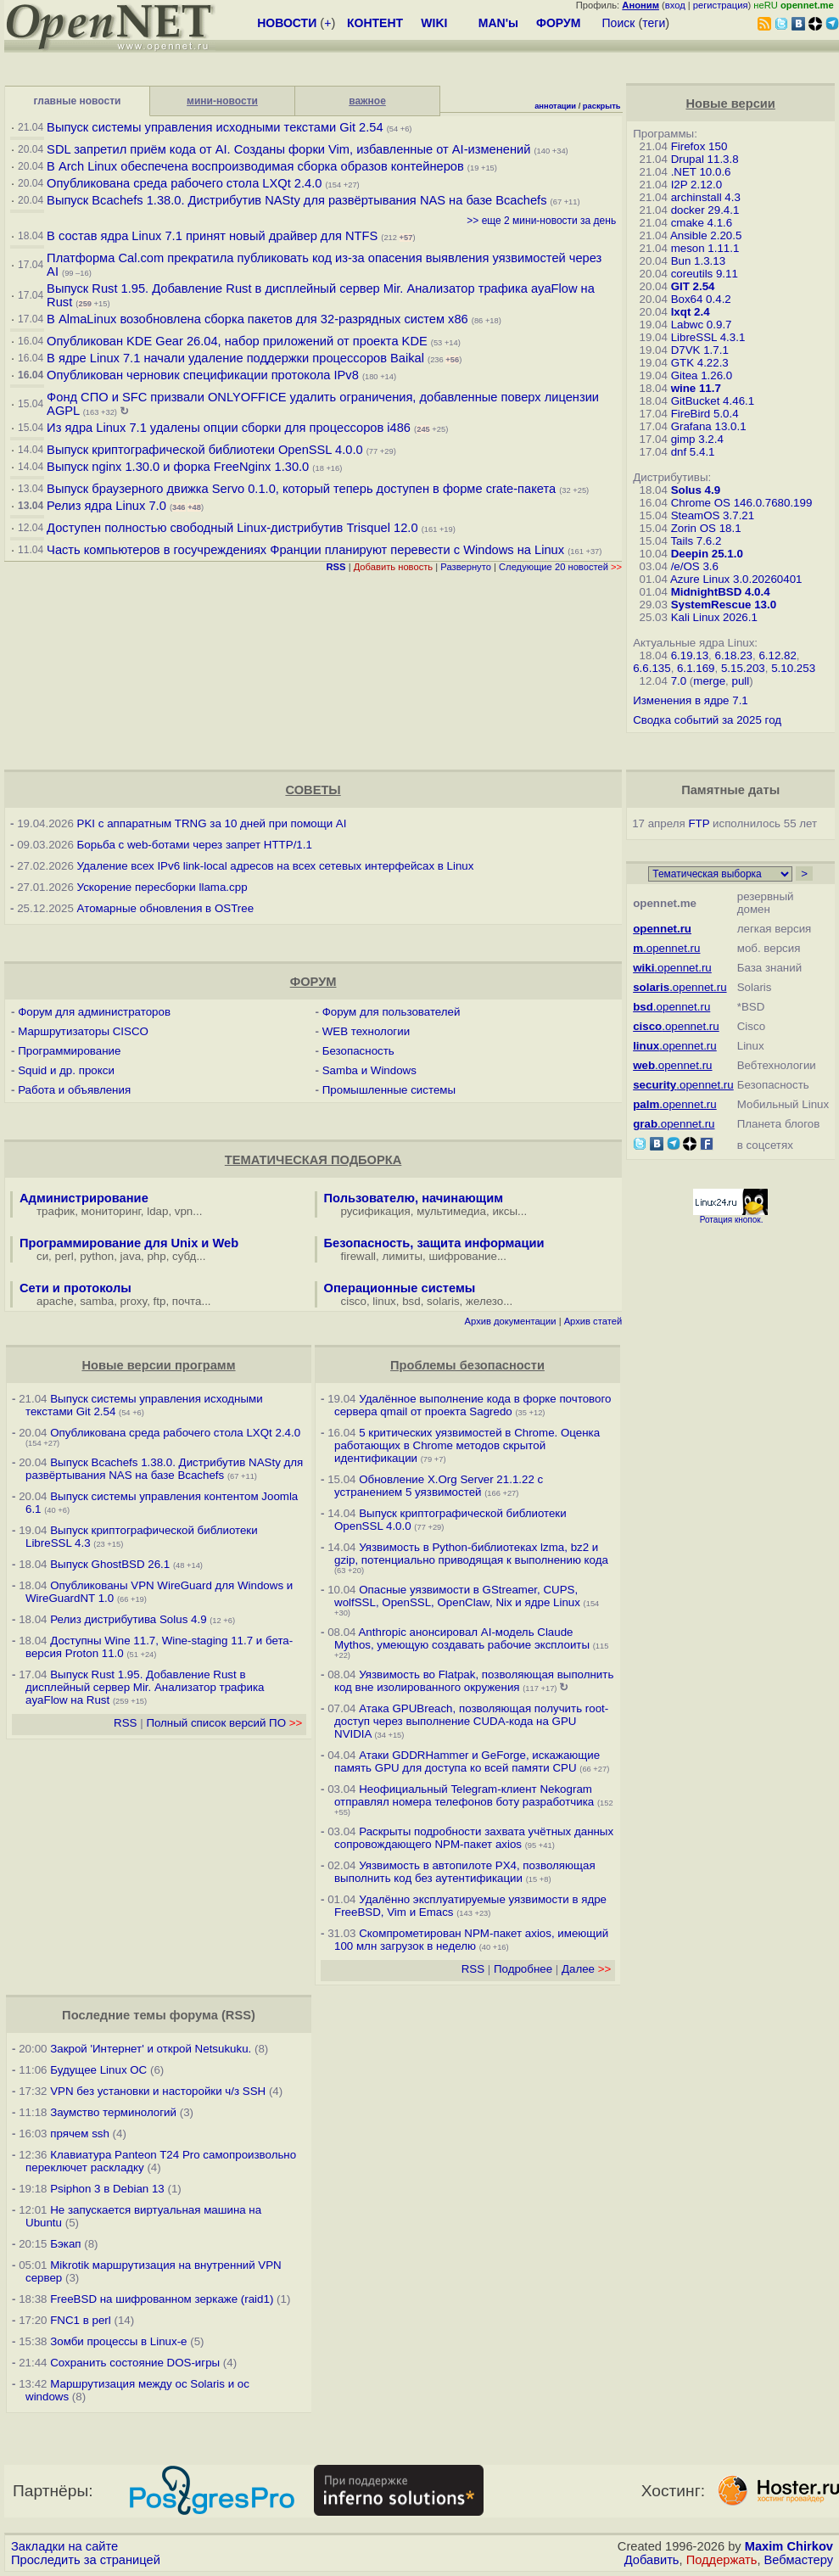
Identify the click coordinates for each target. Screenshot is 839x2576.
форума (194, 2015)
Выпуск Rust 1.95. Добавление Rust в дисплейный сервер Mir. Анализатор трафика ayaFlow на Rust (144, 1687)
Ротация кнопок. (731, 1219)
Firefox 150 (699, 146)
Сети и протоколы (75, 1288)
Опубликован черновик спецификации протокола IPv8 (203, 375)
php (156, 1256)
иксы (504, 1211)
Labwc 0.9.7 (701, 324)
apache (55, 1301)
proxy (134, 1301)
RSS (125, 1722)
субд (184, 1256)
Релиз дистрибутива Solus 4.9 (128, 1619)
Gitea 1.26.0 (702, 375)
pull (741, 681)
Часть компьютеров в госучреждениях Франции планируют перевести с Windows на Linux (305, 550)
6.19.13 (689, 655)
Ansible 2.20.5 (705, 235)
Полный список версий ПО (224, 1722)
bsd (411, 1301)
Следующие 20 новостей (560, 567)
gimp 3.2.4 (697, 439)
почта (187, 1301)
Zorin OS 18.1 (706, 528)
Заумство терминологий (113, 2112)
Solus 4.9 (696, 490)
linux (383, 1301)
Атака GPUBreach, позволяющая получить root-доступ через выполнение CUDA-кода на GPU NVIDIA (471, 1721)
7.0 (679, 681)
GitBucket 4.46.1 (713, 401)
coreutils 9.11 (704, 273)
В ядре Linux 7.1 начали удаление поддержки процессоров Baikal (235, 358)
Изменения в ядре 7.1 (690, 700)
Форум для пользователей (391, 1011)
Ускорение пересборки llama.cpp (162, 887)
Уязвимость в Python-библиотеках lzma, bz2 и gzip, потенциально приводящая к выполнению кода (471, 1553)
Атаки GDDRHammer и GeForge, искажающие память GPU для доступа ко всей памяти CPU (467, 1761)
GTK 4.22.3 (700, 362)
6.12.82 (777, 655)
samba (97, 1301)
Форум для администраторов (94, 1011)
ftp (160, 1301)
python (97, 1256)
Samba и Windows (369, 1070)
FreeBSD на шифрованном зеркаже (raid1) (161, 2299)
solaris (443, 1301)
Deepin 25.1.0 (707, 553)
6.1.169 (695, 668)
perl (64, 1256)
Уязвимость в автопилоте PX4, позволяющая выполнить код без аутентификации (465, 1871)
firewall (358, 1256)
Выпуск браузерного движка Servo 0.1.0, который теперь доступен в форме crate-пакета (301, 489)
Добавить (652, 2560)
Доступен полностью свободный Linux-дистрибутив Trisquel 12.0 (232, 528)
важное (367, 101)
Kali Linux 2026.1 (714, 617)
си (42, 1256)
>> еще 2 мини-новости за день (541, 221)
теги (653, 23)
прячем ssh (79, 2133)
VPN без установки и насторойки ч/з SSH (158, 2091)
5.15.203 (743, 668)
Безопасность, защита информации (434, 1243)
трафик (55, 1211)
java (130, 1256)
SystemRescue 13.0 (723, 604)
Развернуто (465, 567)
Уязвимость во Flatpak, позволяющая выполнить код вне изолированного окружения (473, 1681)
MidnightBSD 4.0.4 (720, 591)
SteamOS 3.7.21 (713, 515)
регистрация (720, 5)
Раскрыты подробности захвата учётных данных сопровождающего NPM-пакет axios (473, 1838)
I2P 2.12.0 (697, 184)
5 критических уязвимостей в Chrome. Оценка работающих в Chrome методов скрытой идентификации (467, 1445)
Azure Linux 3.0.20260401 (736, 579)
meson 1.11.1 (705, 248)
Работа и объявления (74, 1090)
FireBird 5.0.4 (705, 413)
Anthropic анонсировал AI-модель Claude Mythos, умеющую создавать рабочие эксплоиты (462, 1638)
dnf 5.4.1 (693, 451)
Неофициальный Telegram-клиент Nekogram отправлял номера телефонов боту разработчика (464, 1795)
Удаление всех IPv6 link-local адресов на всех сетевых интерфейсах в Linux (275, 866)
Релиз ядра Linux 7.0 (106, 505)
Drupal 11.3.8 (705, 159)
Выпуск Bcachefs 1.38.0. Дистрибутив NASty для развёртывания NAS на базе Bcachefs (296, 200)
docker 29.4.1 (705, 210)
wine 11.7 (696, 388)
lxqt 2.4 (690, 311)
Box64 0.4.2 (701, 299)
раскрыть (602, 106)
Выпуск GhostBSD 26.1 (110, 1564)
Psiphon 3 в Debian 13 (107, 2188)
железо (484, 1301)
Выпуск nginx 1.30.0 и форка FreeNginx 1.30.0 (179, 466)
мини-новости (222, 101)
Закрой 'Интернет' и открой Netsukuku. (150, 2048)
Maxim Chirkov (789, 2546)
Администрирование (84, 1198)
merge (709, 681)
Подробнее (523, 1969)
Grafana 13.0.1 (709, 426)
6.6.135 (651, 668)
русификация (376, 1211)
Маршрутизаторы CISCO (83, 1031)
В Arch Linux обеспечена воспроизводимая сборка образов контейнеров (255, 166)
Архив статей (593, 1321)
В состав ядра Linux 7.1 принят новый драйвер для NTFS (212, 236)
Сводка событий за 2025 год (707, 720)
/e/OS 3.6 (695, 566)
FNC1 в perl (80, 2320)
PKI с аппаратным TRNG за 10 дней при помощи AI (212, 823)
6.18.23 (733, 655)
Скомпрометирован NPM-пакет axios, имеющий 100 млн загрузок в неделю (471, 1939)
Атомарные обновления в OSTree (165, 908)
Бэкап (65, 2243)
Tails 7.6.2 (695, 541)
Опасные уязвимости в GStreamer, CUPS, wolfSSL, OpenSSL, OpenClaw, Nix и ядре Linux (457, 1596)
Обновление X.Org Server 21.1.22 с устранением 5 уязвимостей (438, 1485)
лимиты (402, 1256)
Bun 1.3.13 (698, 261)
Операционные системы (400, 1288)
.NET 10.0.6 (701, 171)
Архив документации (511, 1321)
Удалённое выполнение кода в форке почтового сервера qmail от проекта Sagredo (472, 1405)
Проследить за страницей (85, 2560)
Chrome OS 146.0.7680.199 (742, 502)
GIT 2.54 (693, 286)
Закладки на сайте (64, 2546)
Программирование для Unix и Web (129, 1243)
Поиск (618, 23)
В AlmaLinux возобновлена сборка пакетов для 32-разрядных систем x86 (257, 319)
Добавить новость (393, 567)
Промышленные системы (389, 1090)
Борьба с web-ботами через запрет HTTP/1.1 (194, 844)
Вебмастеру (798, 2560)
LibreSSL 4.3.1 (708, 337)
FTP (698, 823)
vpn (184, 1211)
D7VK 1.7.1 (700, 350)
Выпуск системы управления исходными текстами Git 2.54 (215, 127)
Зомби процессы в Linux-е (118, 2341)
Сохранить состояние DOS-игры (135, 2362)
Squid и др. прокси (66, 1070)
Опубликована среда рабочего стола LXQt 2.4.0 (184, 183)
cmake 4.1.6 (702, 222)
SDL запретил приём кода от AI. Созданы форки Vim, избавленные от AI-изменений (288, 149)
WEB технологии (366, 1031)
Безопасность (358, 1050)
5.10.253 (793, 668)
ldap (157, 1211)
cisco (353, 1301)
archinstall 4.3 (706, 197)
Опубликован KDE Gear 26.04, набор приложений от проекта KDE (239, 341)
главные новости (77, 101)
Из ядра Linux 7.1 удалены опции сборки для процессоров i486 (229, 427)
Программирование (69, 1050)
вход (675, 5)
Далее (586, 1969)
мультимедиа (451, 1211)
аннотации (555, 106)
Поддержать (722, 2560)
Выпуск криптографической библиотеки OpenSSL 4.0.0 (205, 449)
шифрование (462, 1256)
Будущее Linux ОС (98, 2070)
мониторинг (111, 1211)
